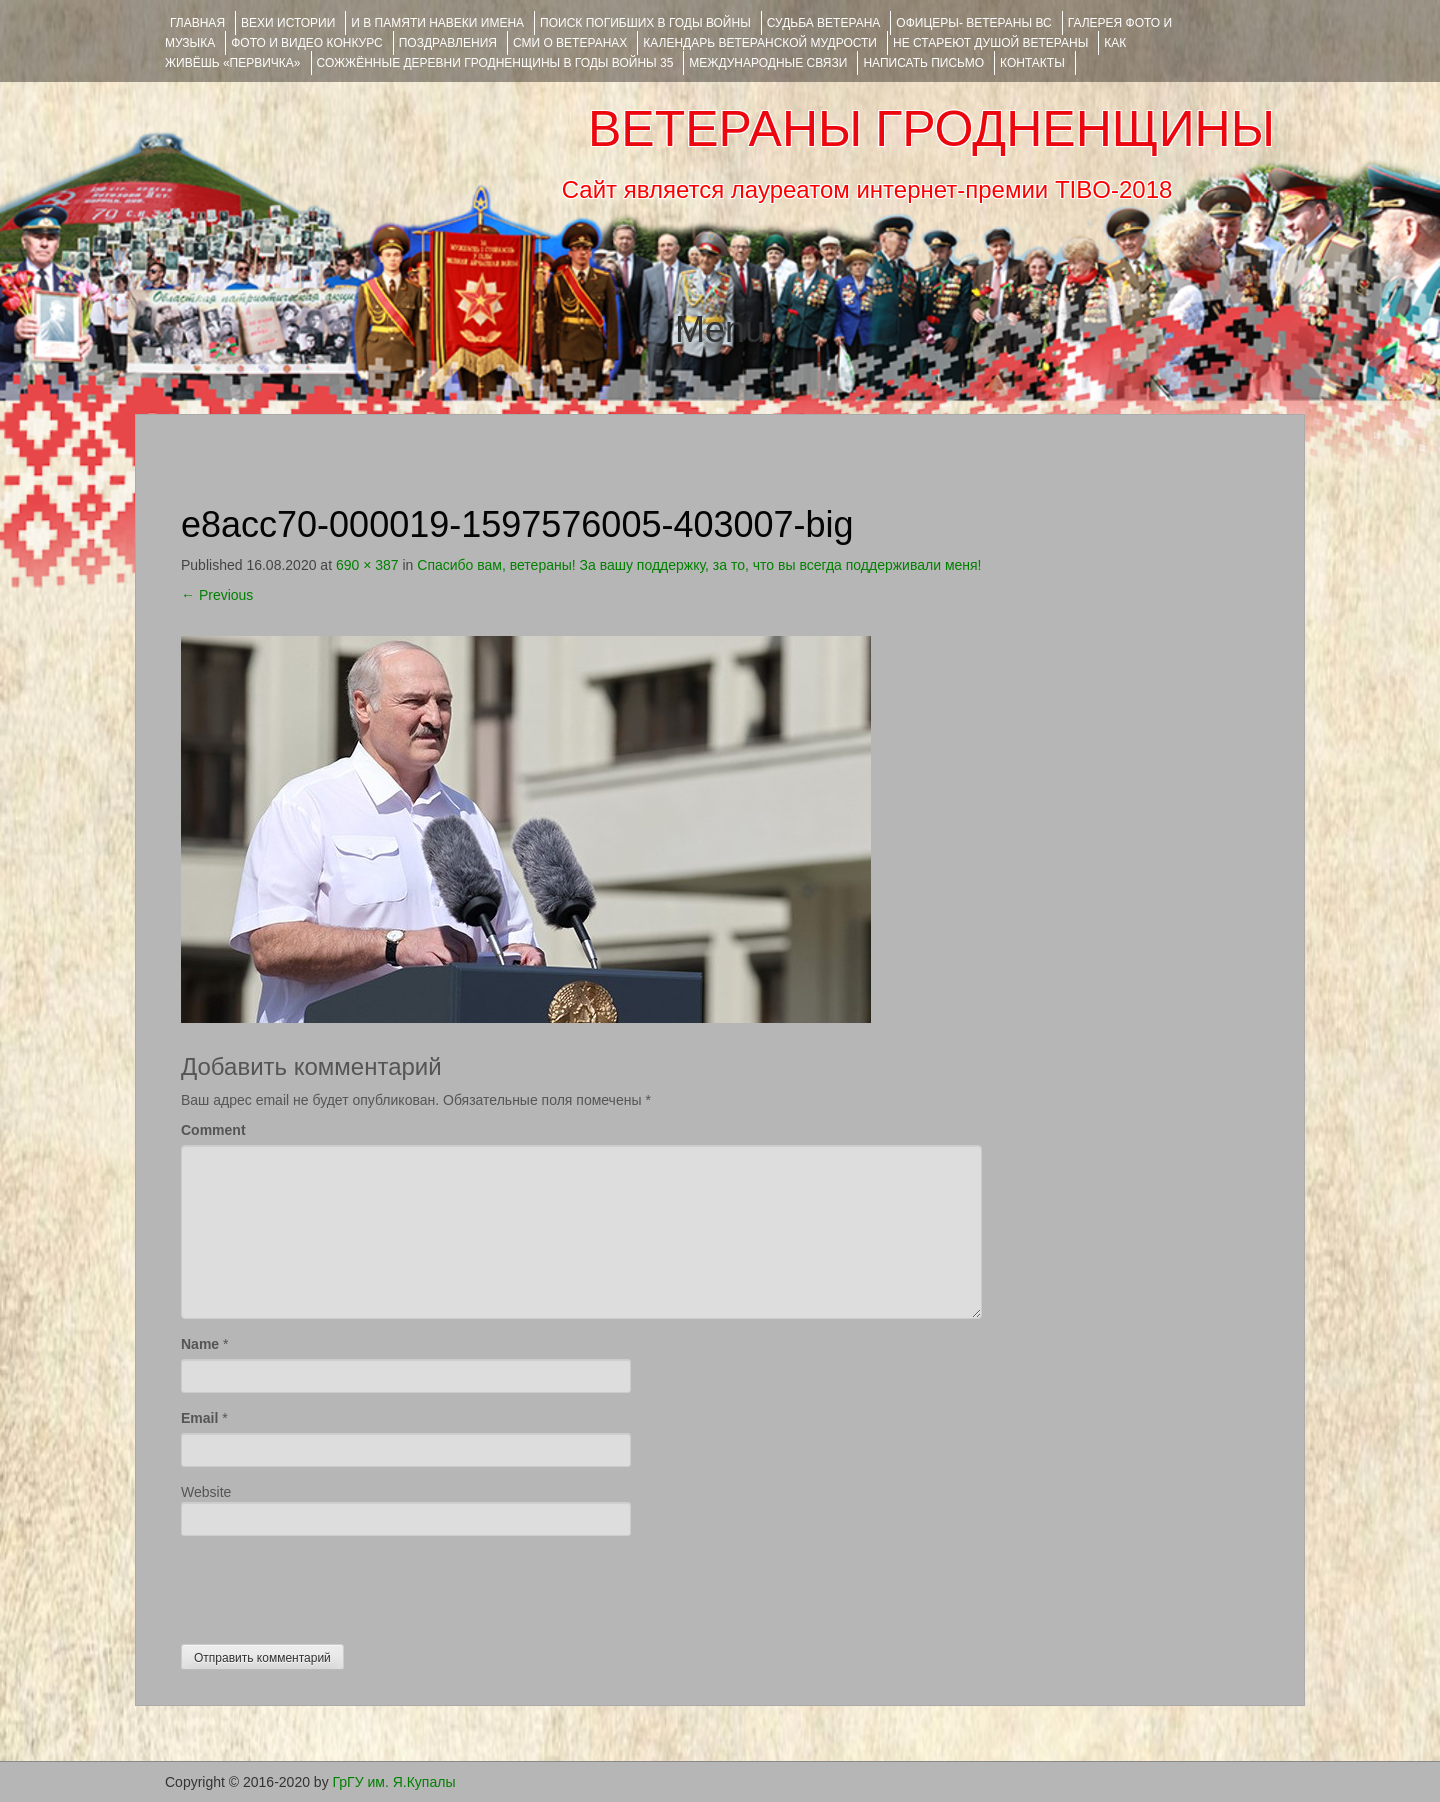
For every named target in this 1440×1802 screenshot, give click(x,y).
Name (200, 1344)
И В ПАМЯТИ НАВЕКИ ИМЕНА (437, 23)
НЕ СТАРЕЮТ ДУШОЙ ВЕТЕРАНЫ (990, 43)
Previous (217, 595)
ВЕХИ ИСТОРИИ (288, 23)
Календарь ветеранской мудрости (760, 43)
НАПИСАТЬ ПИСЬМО (923, 63)
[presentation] (333, 1585)
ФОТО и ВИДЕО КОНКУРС (306, 43)
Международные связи (768, 63)
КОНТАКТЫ (1032, 63)
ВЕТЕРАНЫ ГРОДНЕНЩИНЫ (931, 129)
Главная (197, 23)
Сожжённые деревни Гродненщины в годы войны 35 (495, 63)
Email (199, 1418)
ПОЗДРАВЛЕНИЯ (448, 43)
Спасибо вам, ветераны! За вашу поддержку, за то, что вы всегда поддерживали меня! (699, 565)
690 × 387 (367, 565)
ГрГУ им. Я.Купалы (394, 1782)
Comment (213, 1130)
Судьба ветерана (824, 23)
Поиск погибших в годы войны (645, 23)
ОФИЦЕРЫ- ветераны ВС (973, 23)
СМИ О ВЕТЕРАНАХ (570, 43)
